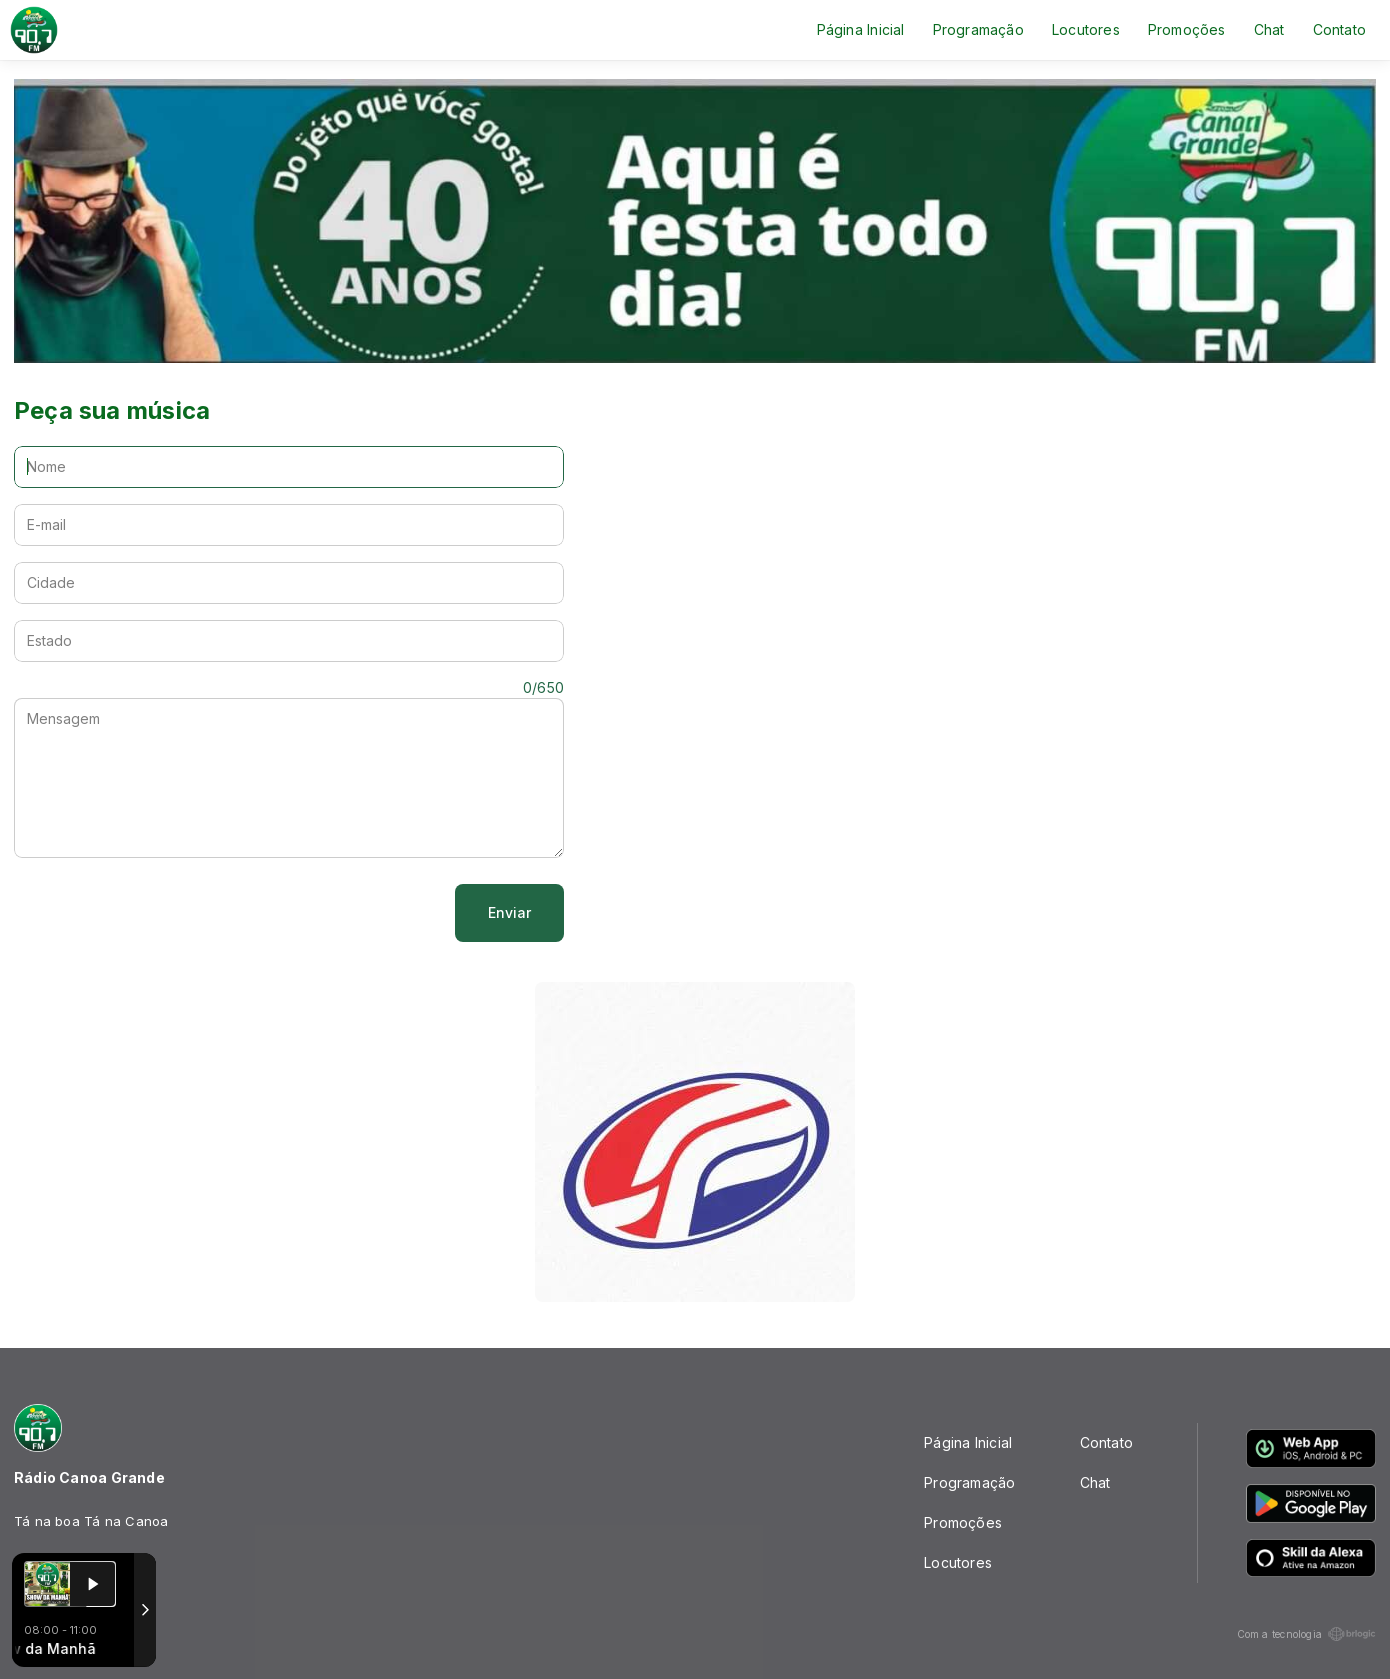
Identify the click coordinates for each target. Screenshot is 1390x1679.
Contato (1339, 29)
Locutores (1086, 29)
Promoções (1187, 29)
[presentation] (166, 913)
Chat (1269, 29)
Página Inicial (861, 29)
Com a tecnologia (1306, 1634)
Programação (978, 29)
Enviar (509, 912)
